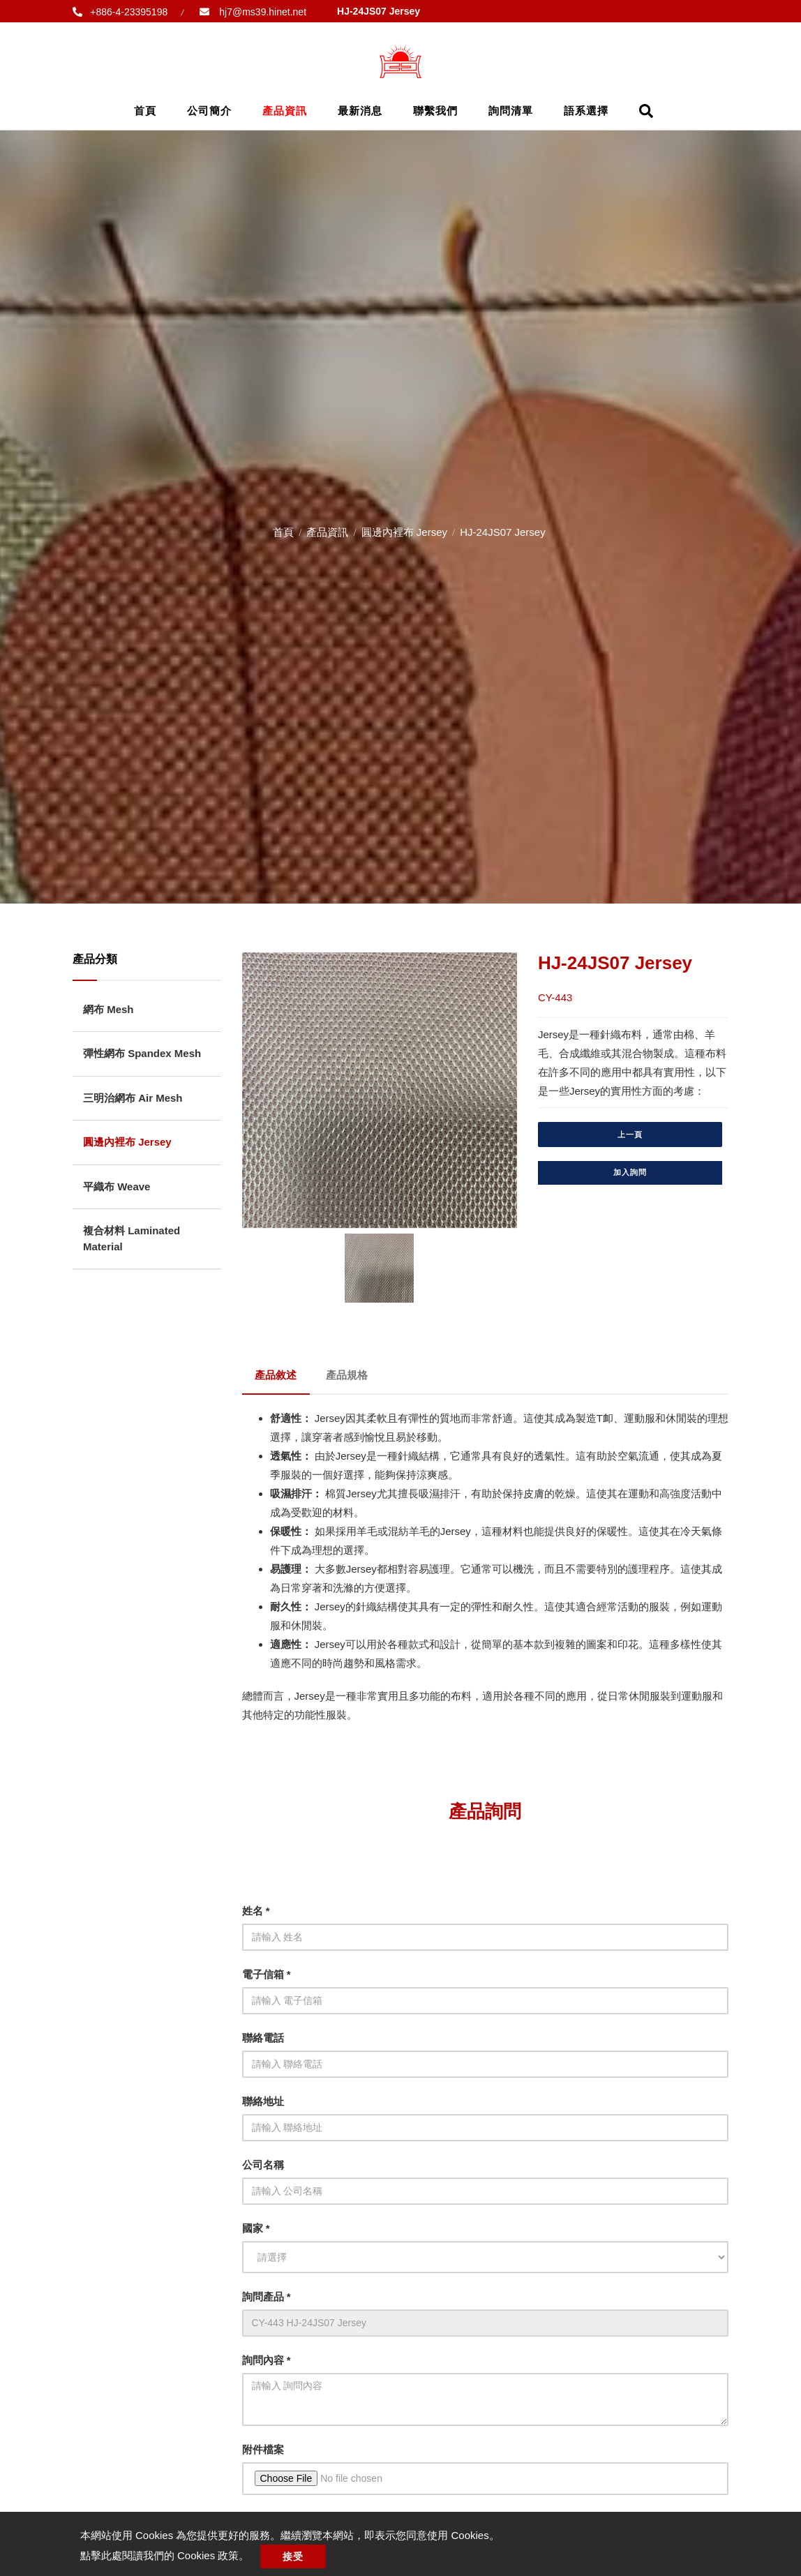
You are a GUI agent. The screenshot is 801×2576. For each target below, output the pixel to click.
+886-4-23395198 (129, 11)
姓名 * (256, 1907)
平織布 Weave (116, 1186)
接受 (295, 2556)
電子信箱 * (266, 1971)
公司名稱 (263, 2161)
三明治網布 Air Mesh (133, 1098)
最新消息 (360, 111)
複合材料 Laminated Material (131, 1238)
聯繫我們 (435, 111)
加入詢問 (630, 1172)
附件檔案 (263, 2446)
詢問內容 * (266, 2356)
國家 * (256, 2225)
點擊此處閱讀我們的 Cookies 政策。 (165, 2555)
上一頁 (630, 1134)
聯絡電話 (263, 2034)
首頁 (145, 111)
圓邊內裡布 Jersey (404, 532)
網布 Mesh (108, 1009)
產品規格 (349, 1373)
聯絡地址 (263, 2098)
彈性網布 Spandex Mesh (142, 1053)
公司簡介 (209, 111)
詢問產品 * (266, 2293)
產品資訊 (284, 111)
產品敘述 (277, 1373)
